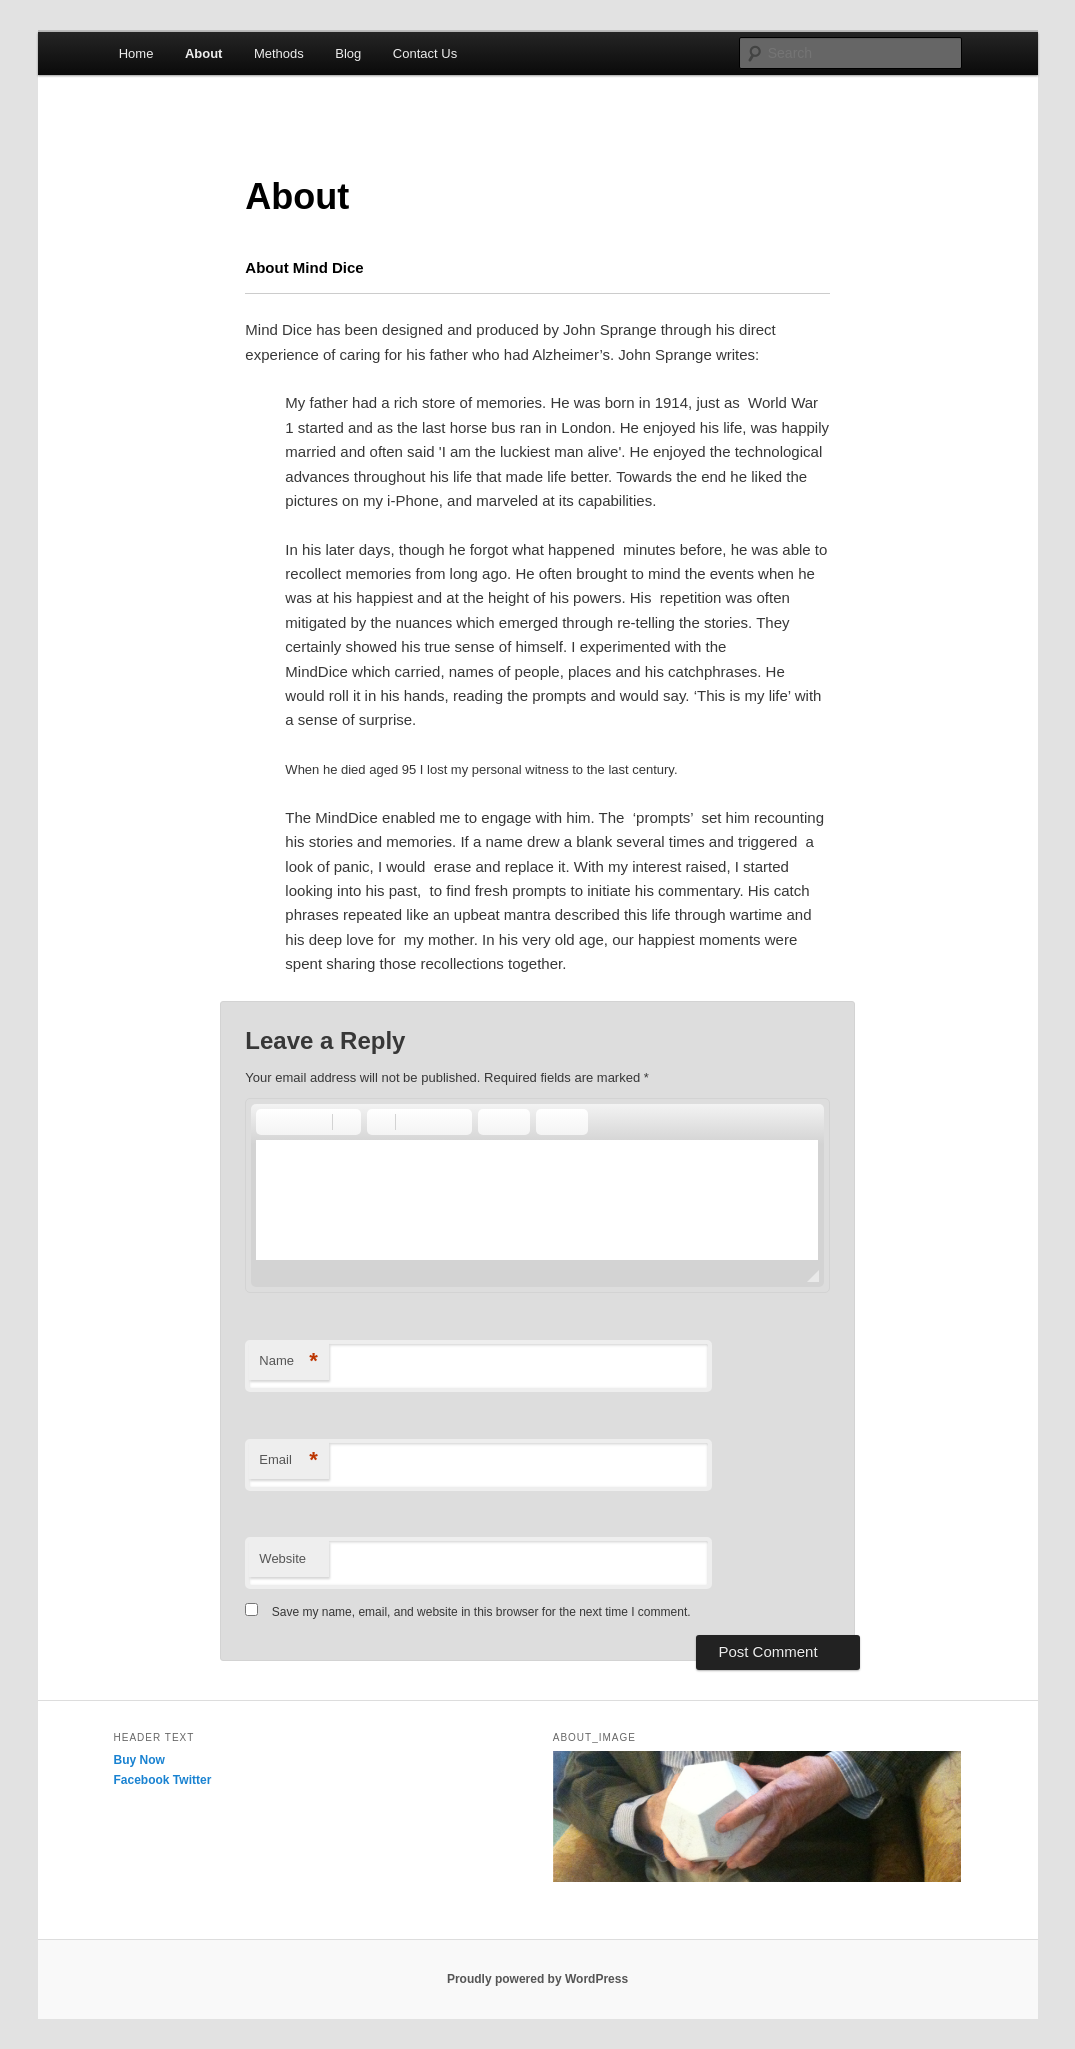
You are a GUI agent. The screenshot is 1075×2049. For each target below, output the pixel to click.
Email (288, 1460)
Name (288, 1361)
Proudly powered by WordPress (537, 1979)
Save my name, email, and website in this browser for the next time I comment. (481, 1612)
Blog (348, 53)
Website (282, 1558)
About (204, 53)
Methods (279, 53)
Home (136, 53)
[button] (270, 1122)
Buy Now (139, 1760)
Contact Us (425, 53)
